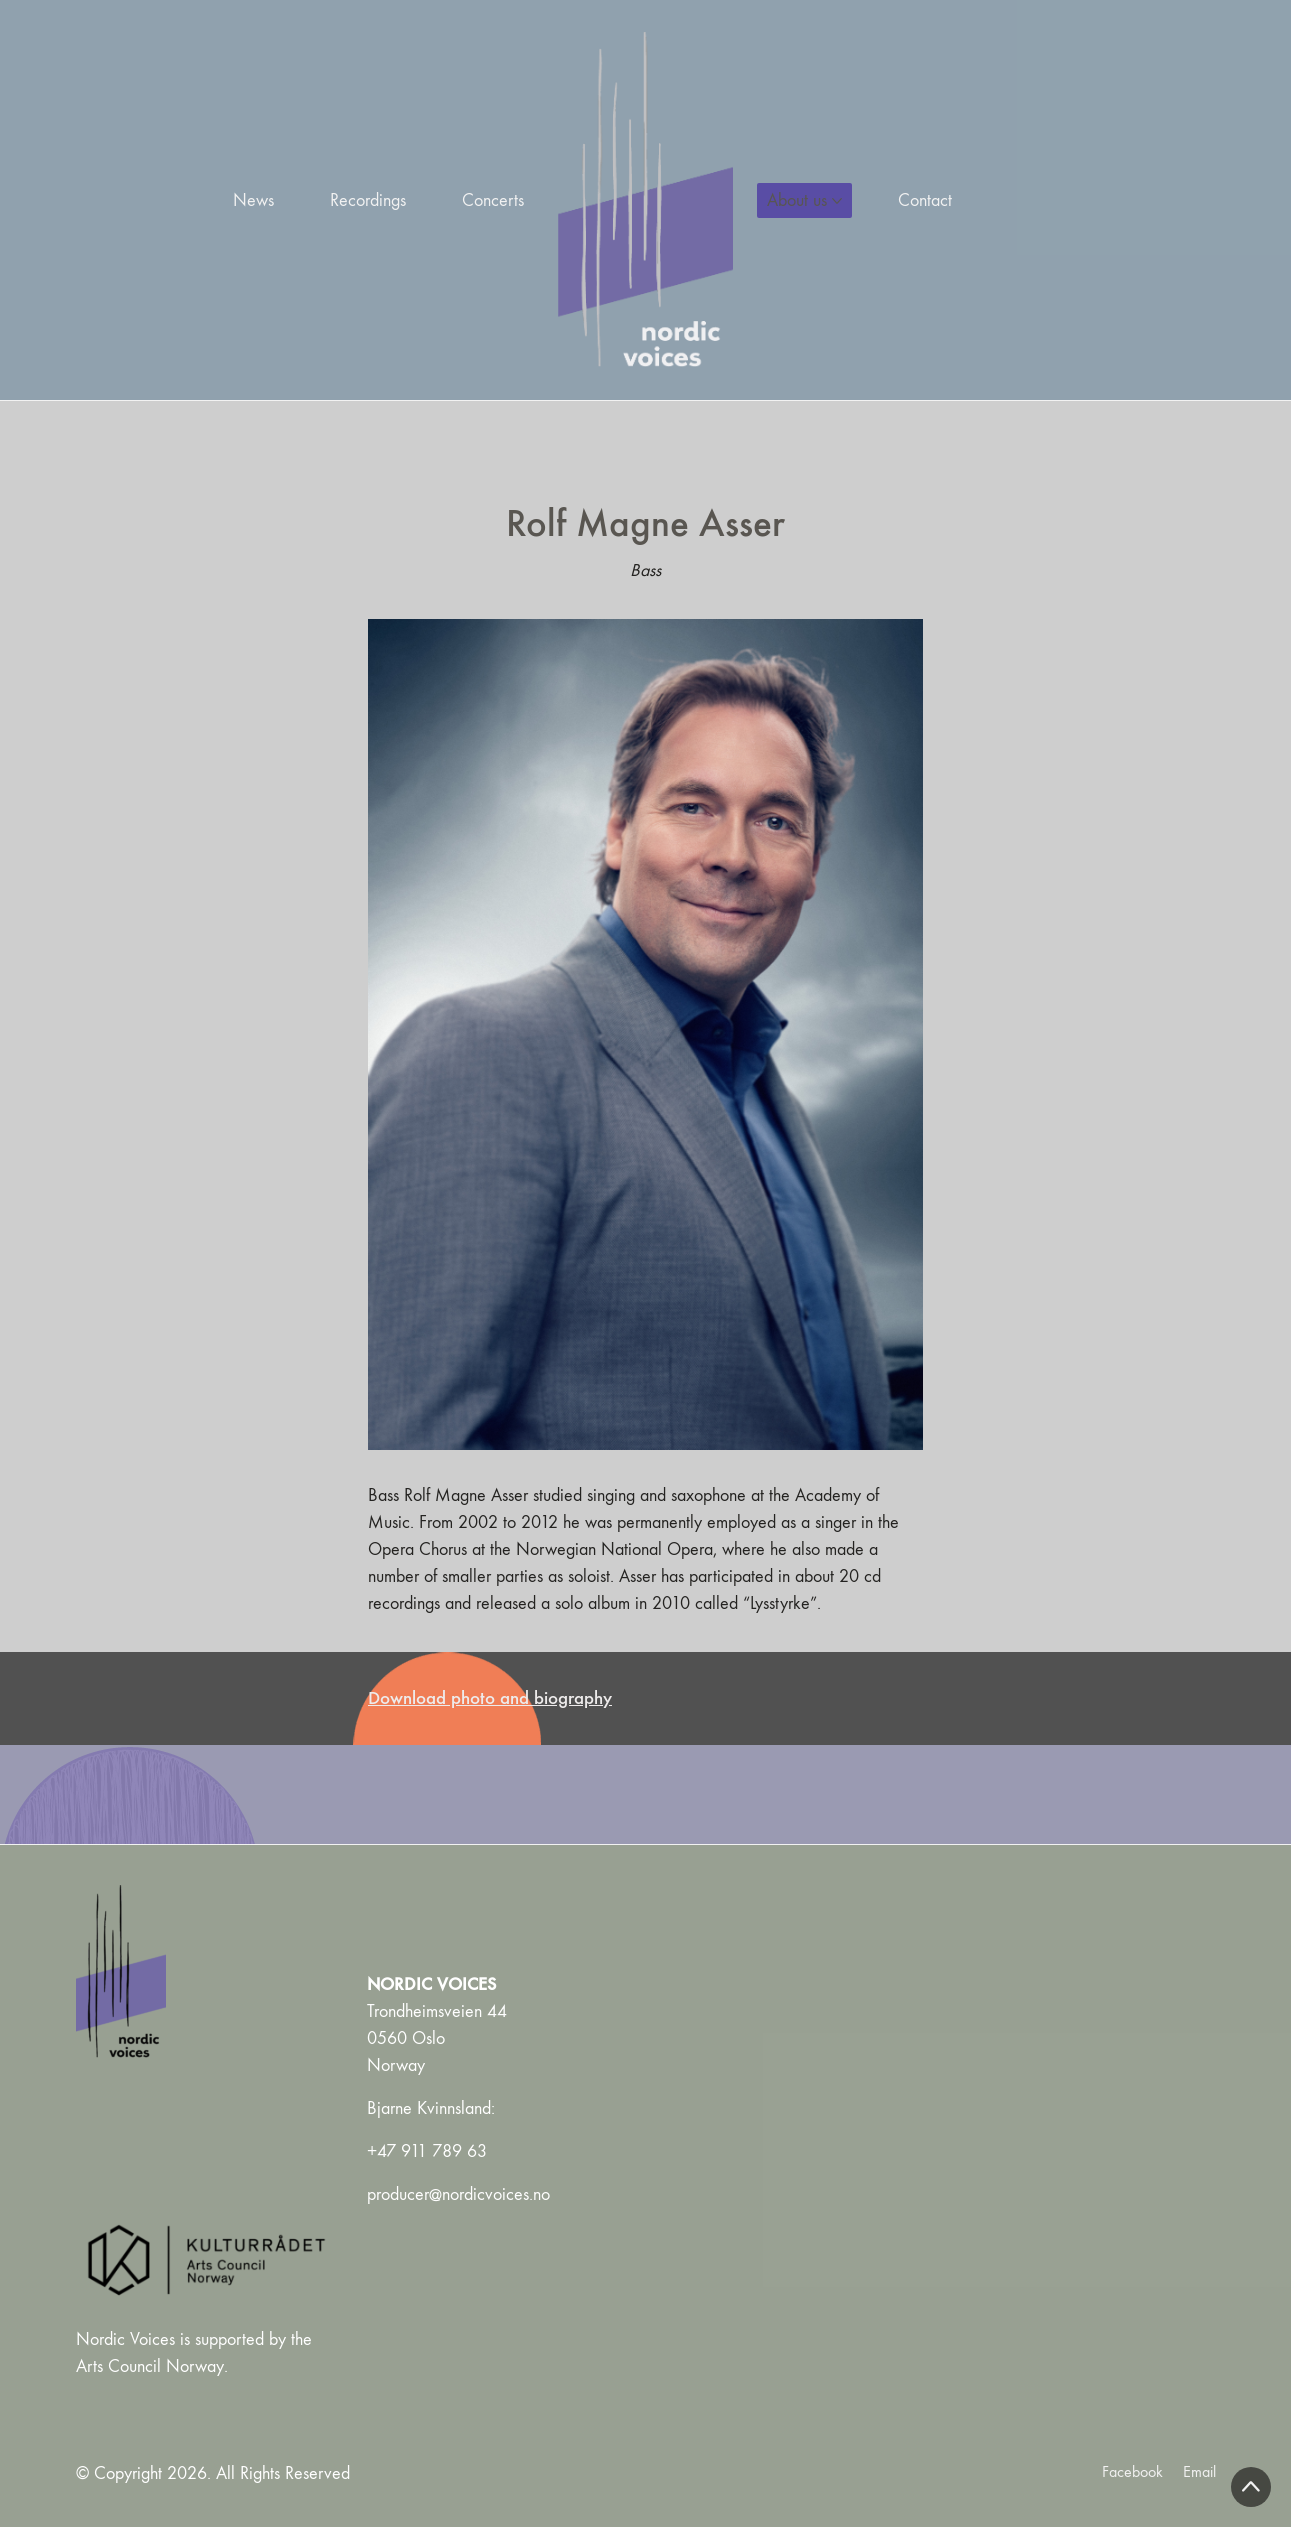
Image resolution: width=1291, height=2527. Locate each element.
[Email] (1199, 2471)
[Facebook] (1132, 2471)
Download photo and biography (490, 1697)
